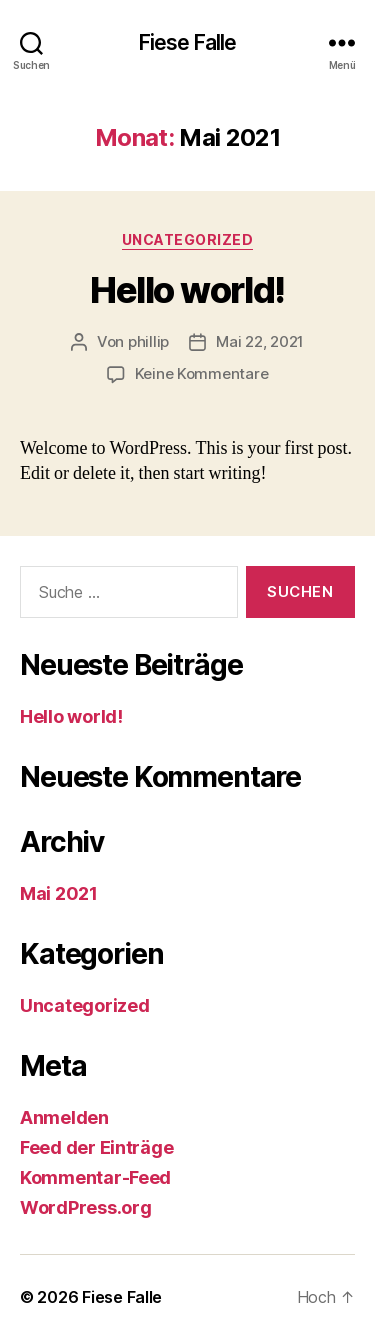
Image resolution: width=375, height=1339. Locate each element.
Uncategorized (188, 239)
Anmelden (64, 1117)
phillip (148, 341)
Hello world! (187, 290)
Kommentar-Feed (95, 1177)
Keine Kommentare (202, 373)
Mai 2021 (59, 893)
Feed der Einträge (96, 1147)
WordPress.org (86, 1207)
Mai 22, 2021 (260, 341)
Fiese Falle (187, 42)
